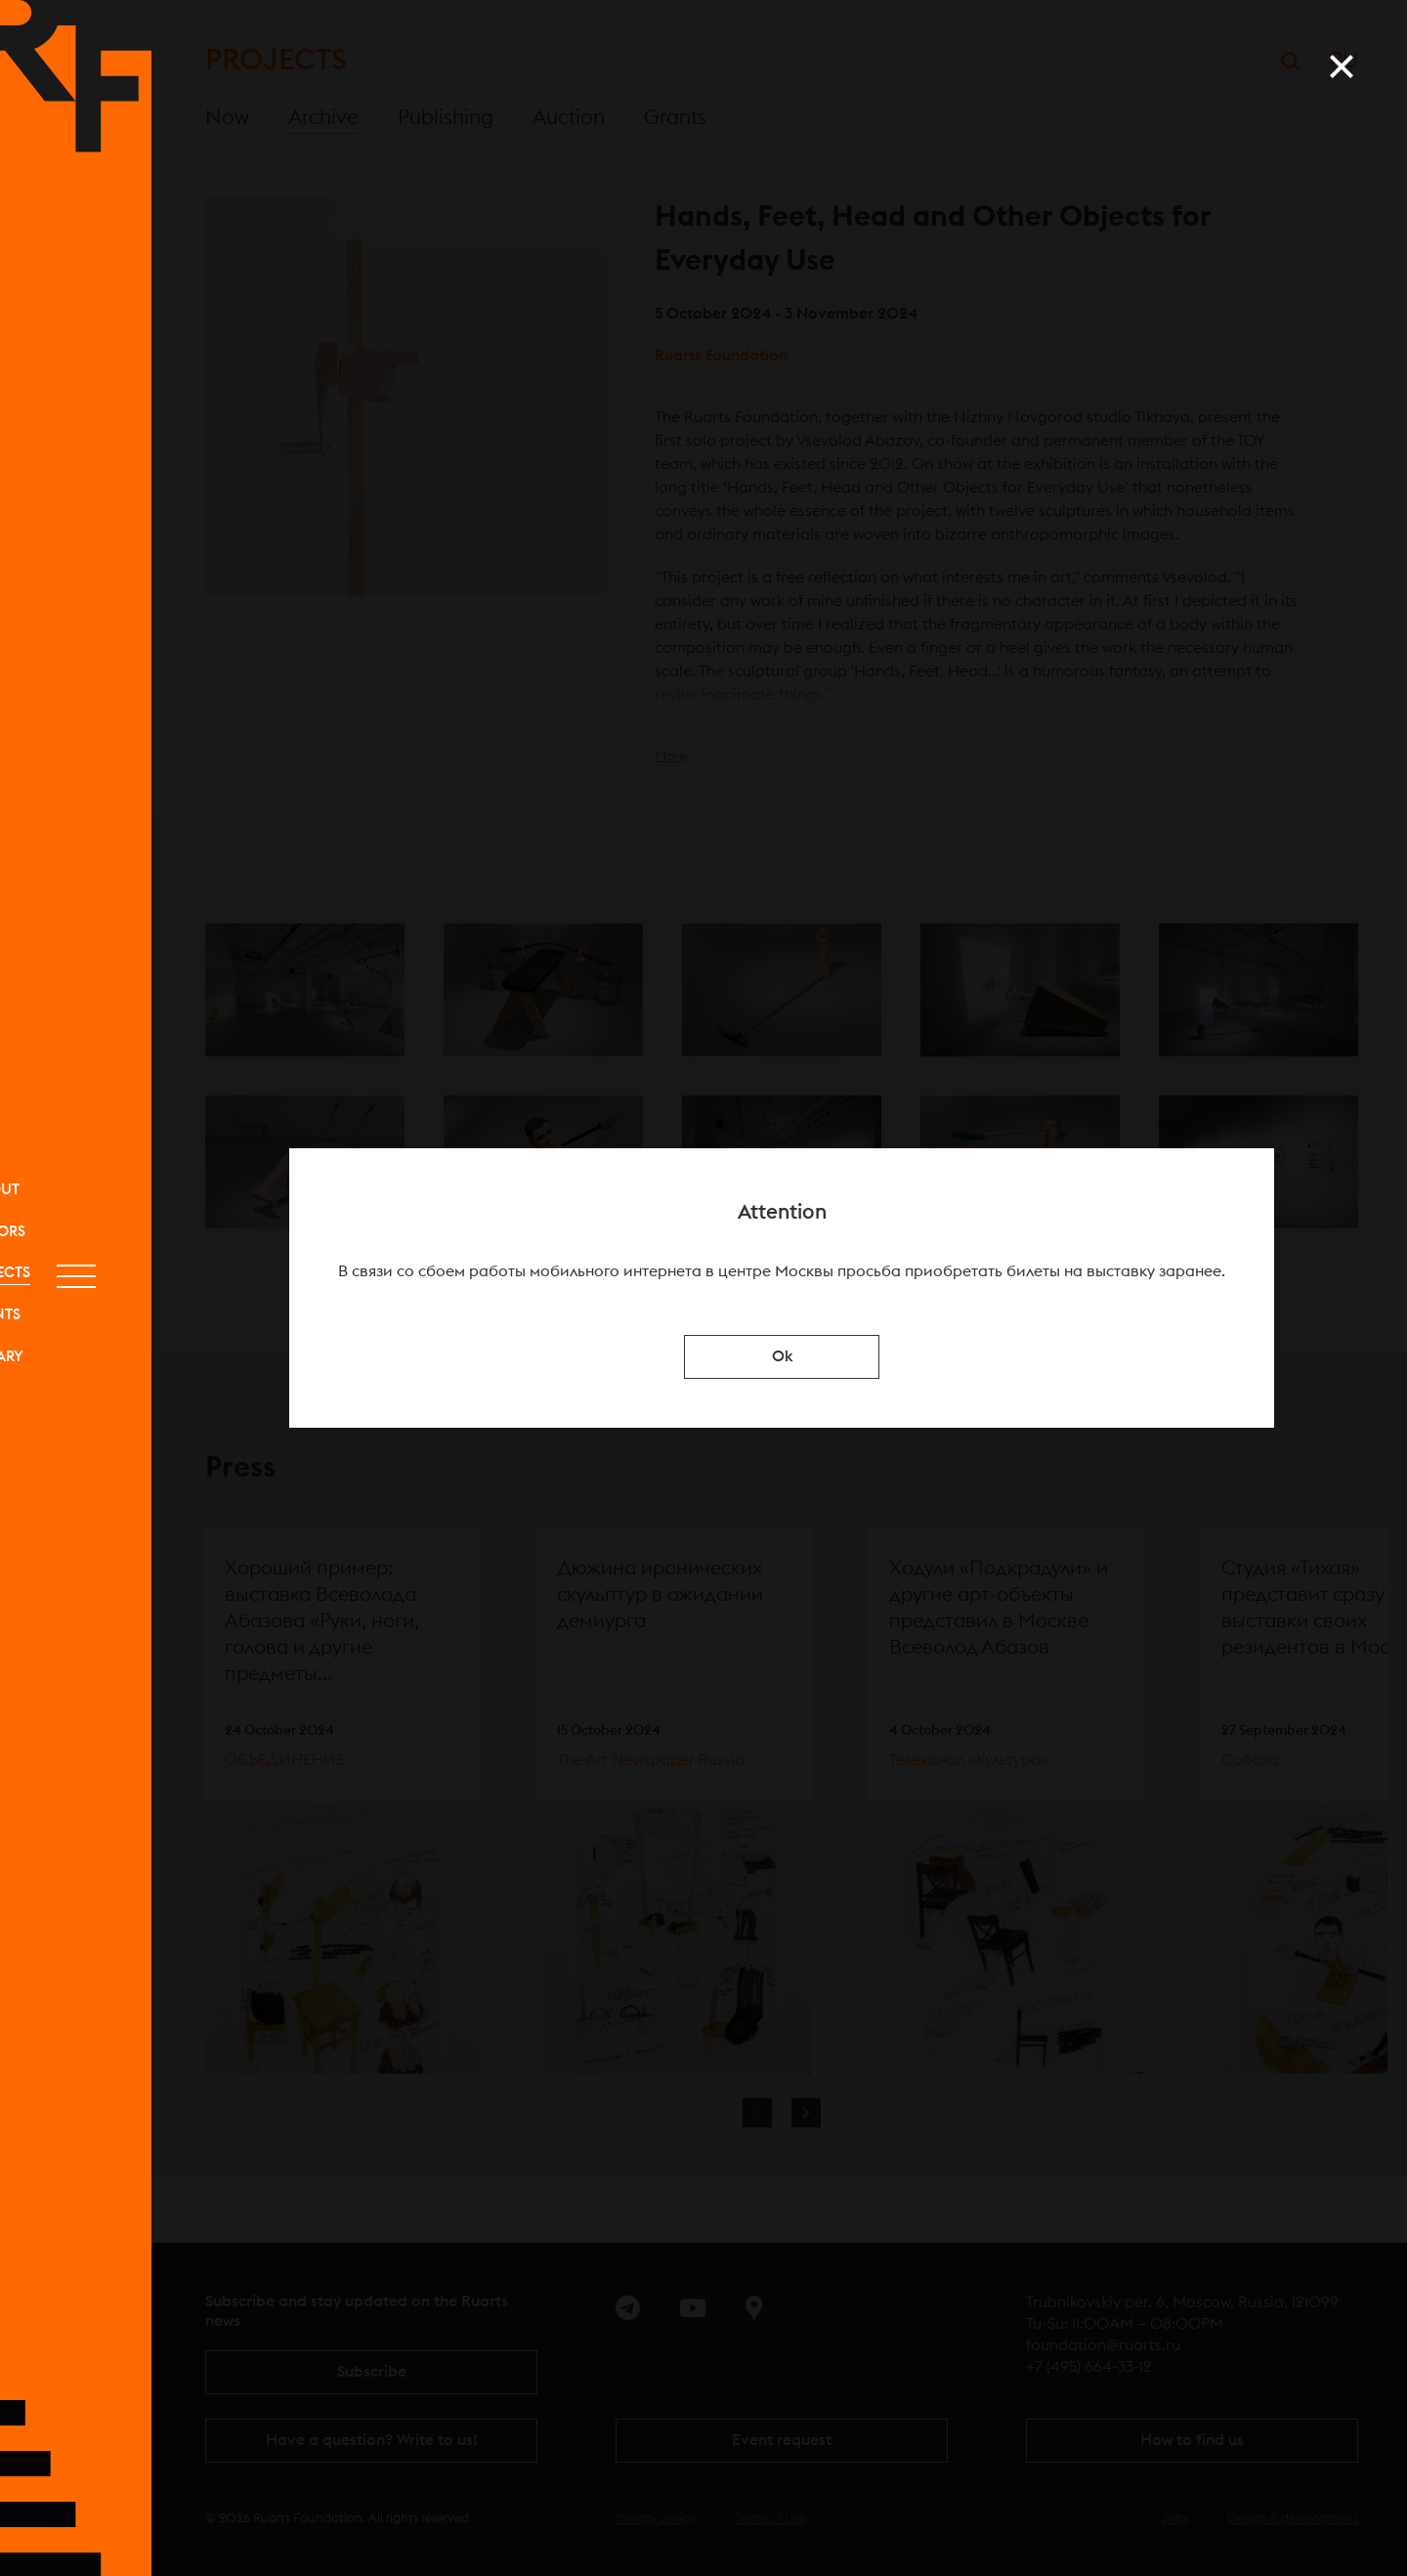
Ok (782, 1356)
